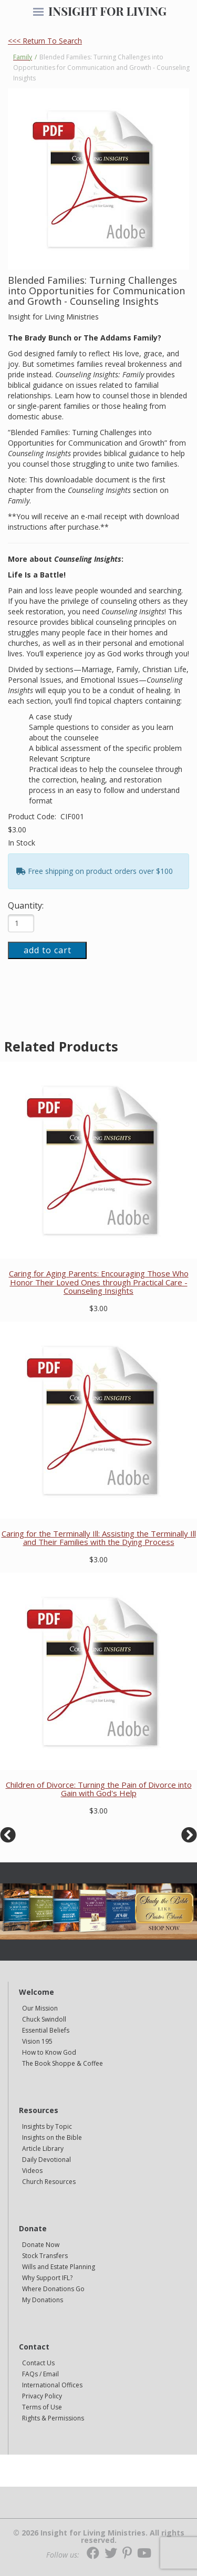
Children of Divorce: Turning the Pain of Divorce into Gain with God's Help (99, 1789)
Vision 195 (37, 2041)
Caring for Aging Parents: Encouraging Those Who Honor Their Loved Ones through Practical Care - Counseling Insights (99, 1282)
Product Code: (33, 816)
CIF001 (72, 816)
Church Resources (49, 2181)
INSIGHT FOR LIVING (107, 11)
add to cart (47, 950)
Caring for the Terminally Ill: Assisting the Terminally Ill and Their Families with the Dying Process (99, 1538)
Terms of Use (42, 2407)
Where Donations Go (53, 2288)
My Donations (42, 2299)
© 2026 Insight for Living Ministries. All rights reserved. (98, 2536)
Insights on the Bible (52, 2137)
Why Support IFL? (47, 2277)
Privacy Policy (42, 2396)
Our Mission (40, 2008)
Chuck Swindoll (44, 2019)
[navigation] (38, 12)
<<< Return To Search (45, 41)
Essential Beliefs (45, 2030)
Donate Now (40, 2244)
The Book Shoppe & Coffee (62, 2063)
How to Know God (49, 2052)
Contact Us (38, 2362)
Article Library (43, 2148)
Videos (32, 2170)
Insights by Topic (47, 2126)
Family (22, 57)
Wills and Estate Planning (58, 2266)
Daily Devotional (46, 2159)
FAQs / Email (40, 2373)
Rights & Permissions (53, 2418)
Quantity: (26, 905)
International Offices (52, 2385)
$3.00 (17, 829)
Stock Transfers (45, 2255)
